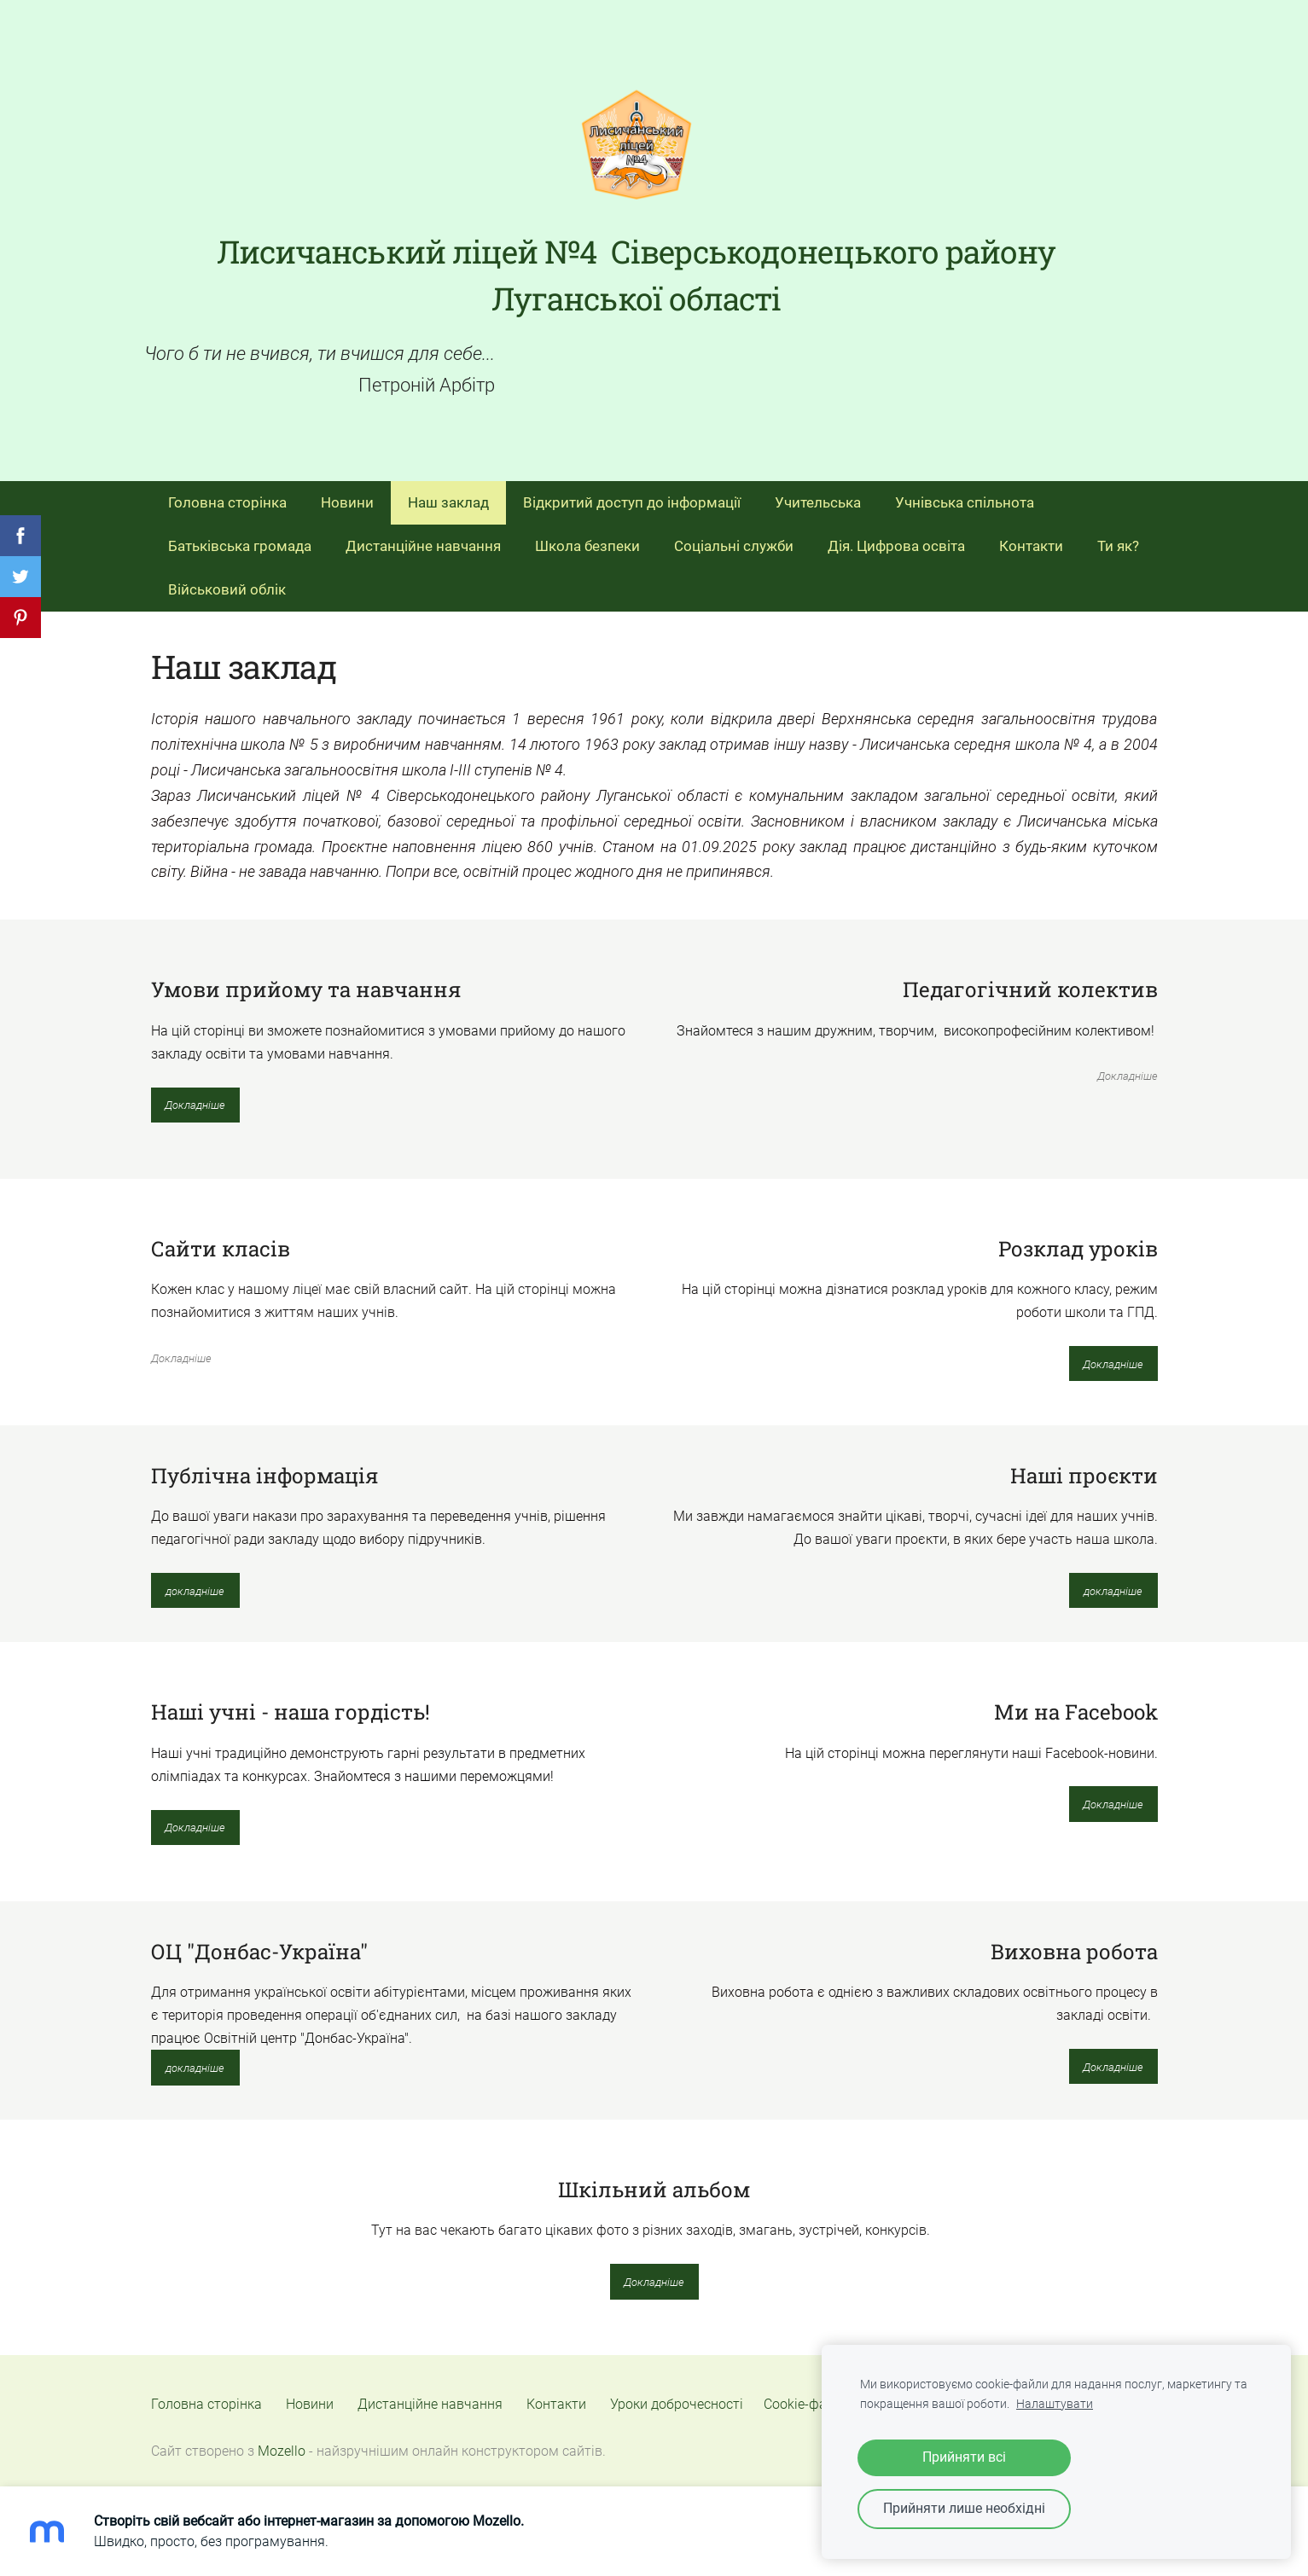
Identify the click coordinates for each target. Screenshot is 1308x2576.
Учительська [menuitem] (818, 492)
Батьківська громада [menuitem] (239, 535)
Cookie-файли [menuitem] (807, 2395)
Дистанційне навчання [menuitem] (423, 535)
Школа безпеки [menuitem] (587, 535)
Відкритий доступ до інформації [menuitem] (632, 492)
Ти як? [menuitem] (1118, 535)
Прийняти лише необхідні (964, 2508)
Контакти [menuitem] (1031, 535)
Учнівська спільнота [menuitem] (964, 492)
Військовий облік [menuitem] (227, 579)
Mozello (281, 2442)
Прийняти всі (964, 2457)
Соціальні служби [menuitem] (734, 535)
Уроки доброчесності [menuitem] (676, 2395)
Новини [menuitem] (347, 492)
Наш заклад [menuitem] (448, 492)
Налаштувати (1054, 2404)
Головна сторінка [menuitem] (227, 492)
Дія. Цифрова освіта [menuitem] (896, 535)
